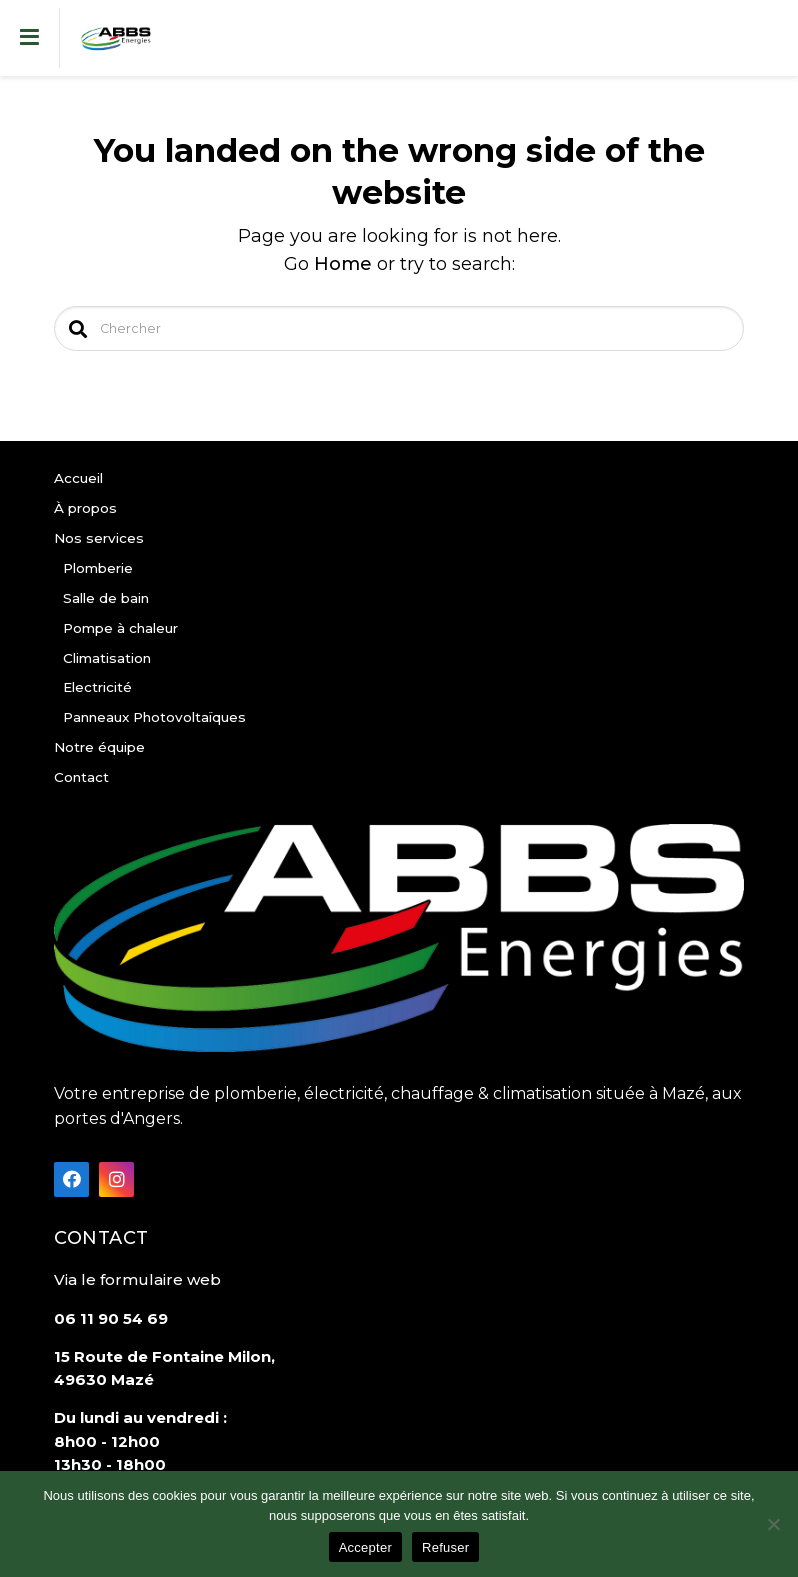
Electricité (97, 687)
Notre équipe (99, 747)
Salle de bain (106, 598)
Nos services (99, 538)
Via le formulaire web (137, 1279)
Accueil (78, 478)
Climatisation (107, 658)
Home (343, 264)
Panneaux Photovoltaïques (154, 717)
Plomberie (98, 568)
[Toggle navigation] (30, 38)
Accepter (365, 1547)
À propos (85, 508)
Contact (81, 777)
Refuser (445, 1547)
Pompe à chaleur (120, 628)
